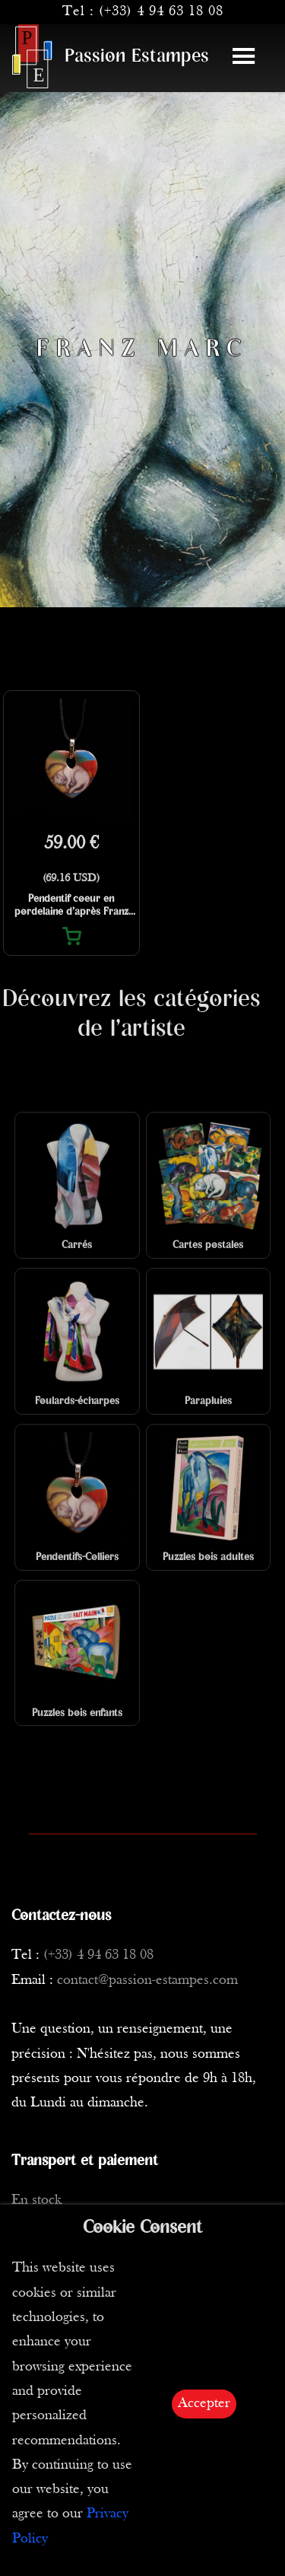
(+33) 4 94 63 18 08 (161, 12)
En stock (36, 2200)
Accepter (204, 2403)
